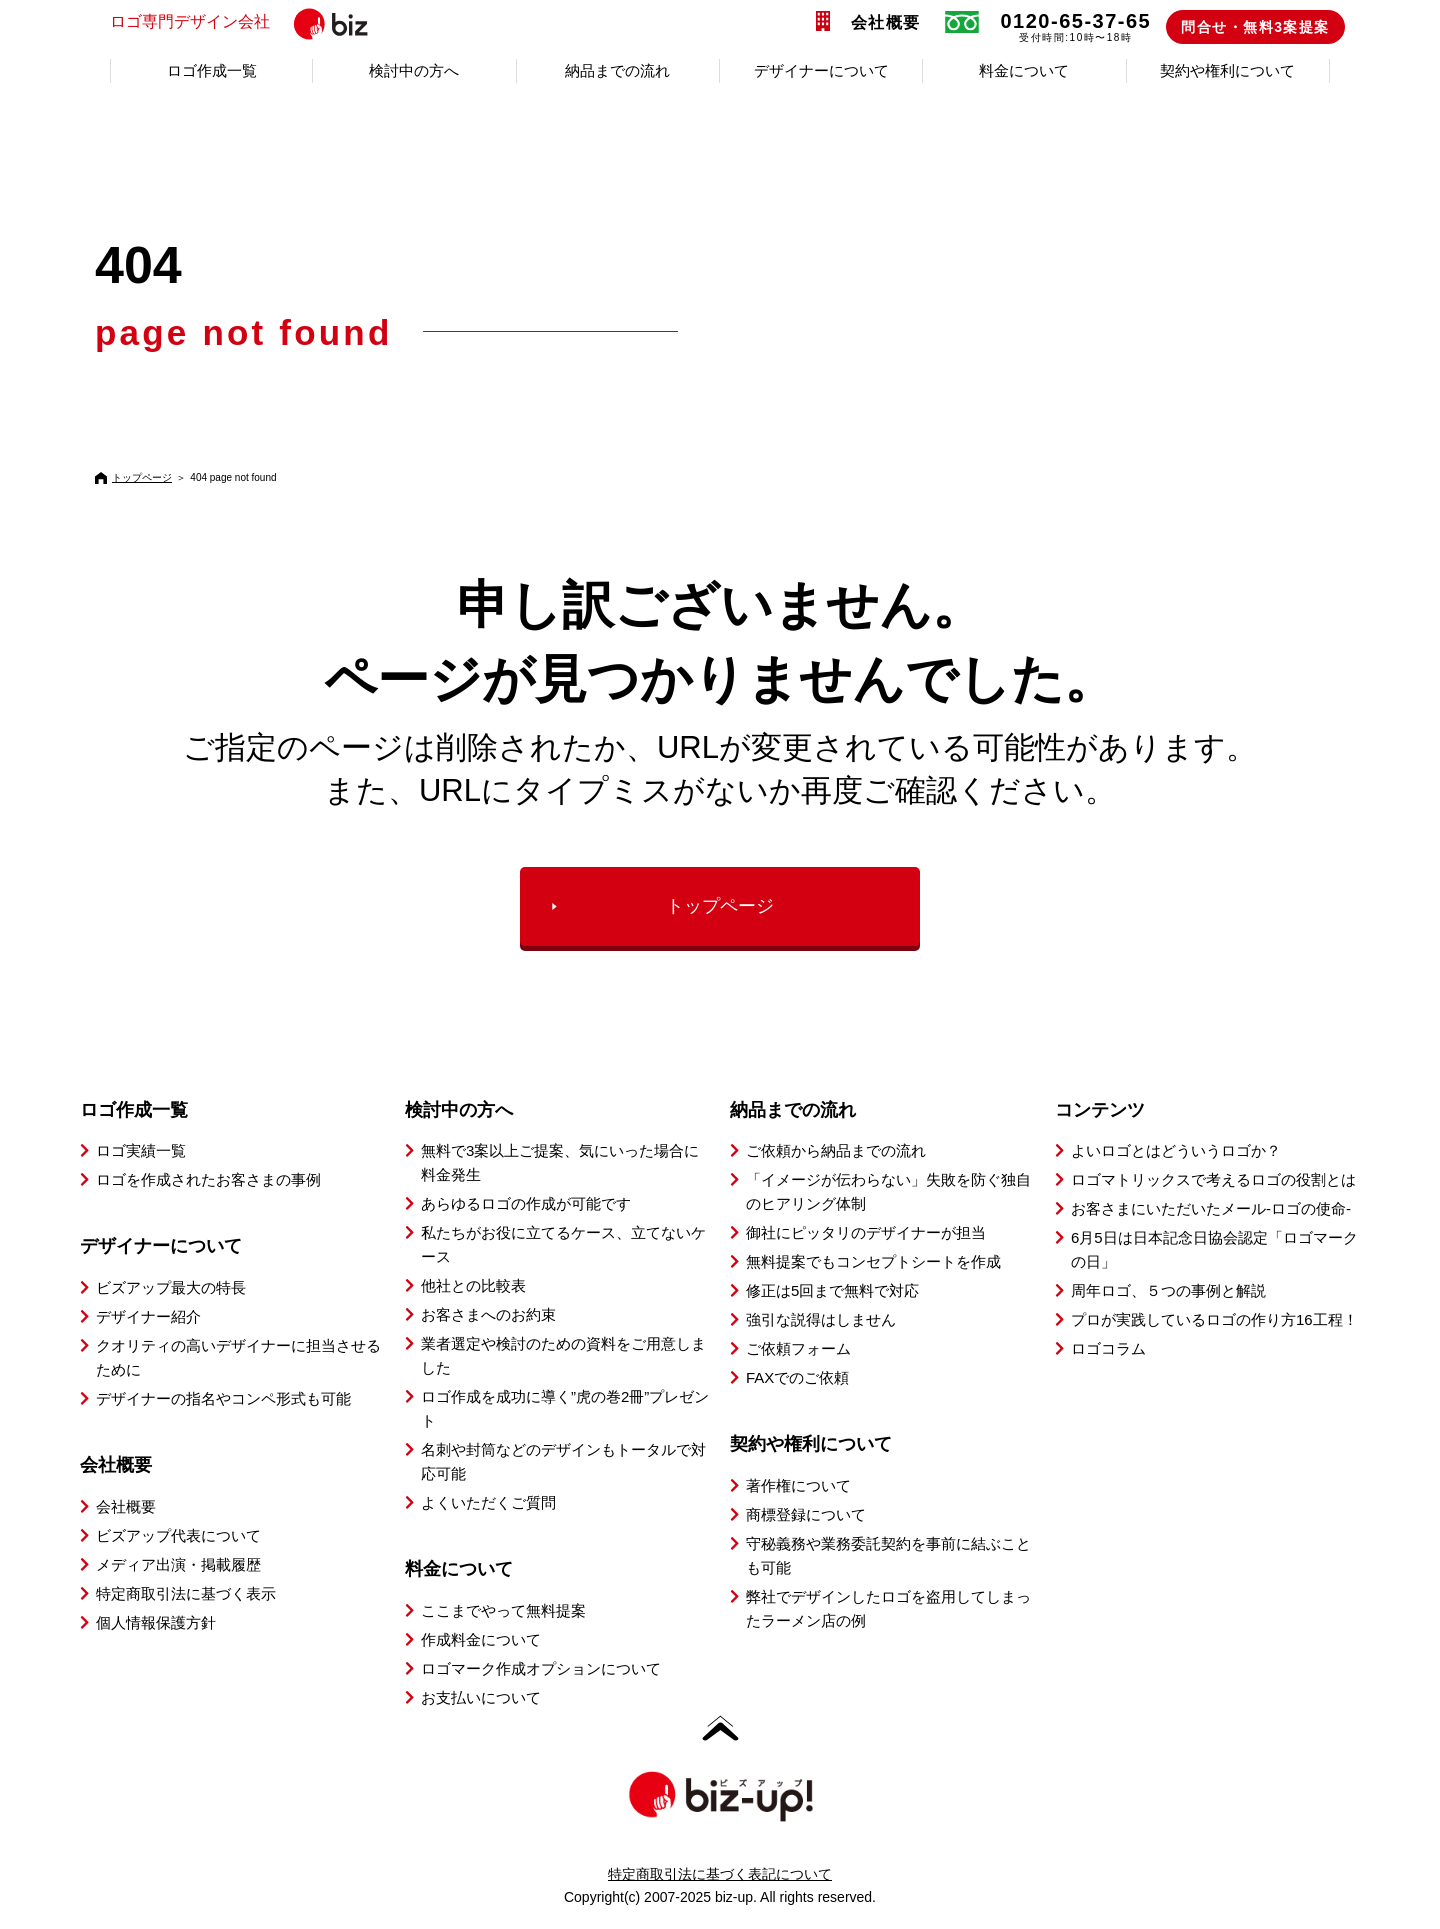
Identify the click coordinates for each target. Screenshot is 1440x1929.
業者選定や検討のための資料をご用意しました (563, 1355)
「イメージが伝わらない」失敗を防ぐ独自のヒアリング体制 (888, 1191)
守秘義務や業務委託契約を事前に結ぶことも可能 (888, 1555)
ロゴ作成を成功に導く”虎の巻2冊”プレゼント (565, 1408)
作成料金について (481, 1639)
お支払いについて (481, 1697)
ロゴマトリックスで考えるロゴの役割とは (1213, 1179)
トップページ (142, 477)
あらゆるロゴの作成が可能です (526, 1203)
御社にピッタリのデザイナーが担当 (866, 1232)
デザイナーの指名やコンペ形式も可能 (223, 1398)
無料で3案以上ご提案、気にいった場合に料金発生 (560, 1162)
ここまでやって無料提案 (503, 1610)
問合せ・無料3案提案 (1255, 27)
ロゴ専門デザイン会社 (272, 23)
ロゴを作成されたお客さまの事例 (208, 1179)
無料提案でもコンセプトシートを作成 (873, 1261)
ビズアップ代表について (178, 1535)
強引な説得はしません (821, 1319)
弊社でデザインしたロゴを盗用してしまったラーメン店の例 (888, 1608)
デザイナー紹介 (148, 1316)
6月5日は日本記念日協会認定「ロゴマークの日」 (1214, 1249)
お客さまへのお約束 (488, 1314)
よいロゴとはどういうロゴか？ (1176, 1150)
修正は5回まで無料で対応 (832, 1290)
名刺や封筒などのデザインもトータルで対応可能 (563, 1461)
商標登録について (806, 1514)
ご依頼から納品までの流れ (836, 1150)
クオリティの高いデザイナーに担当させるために (238, 1357)
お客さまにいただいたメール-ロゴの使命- (1211, 1208)
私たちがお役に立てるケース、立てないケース (563, 1244)
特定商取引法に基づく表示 (186, 1593)
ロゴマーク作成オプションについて (541, 1668)
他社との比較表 (473, 1285)
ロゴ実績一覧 (141, 1150)
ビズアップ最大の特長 (171, 1287)
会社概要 (886, 22)
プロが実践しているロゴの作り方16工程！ (1214, 1319)
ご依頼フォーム (798, 1348)
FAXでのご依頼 (797, 1377)
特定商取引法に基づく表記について (720, 1874)
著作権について (798, 1485)
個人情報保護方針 (156, 1622)
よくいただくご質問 (488, 1502)
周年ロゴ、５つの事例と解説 (1168, 1290)
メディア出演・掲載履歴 (178, 1564)
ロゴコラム (1108, 1348)
